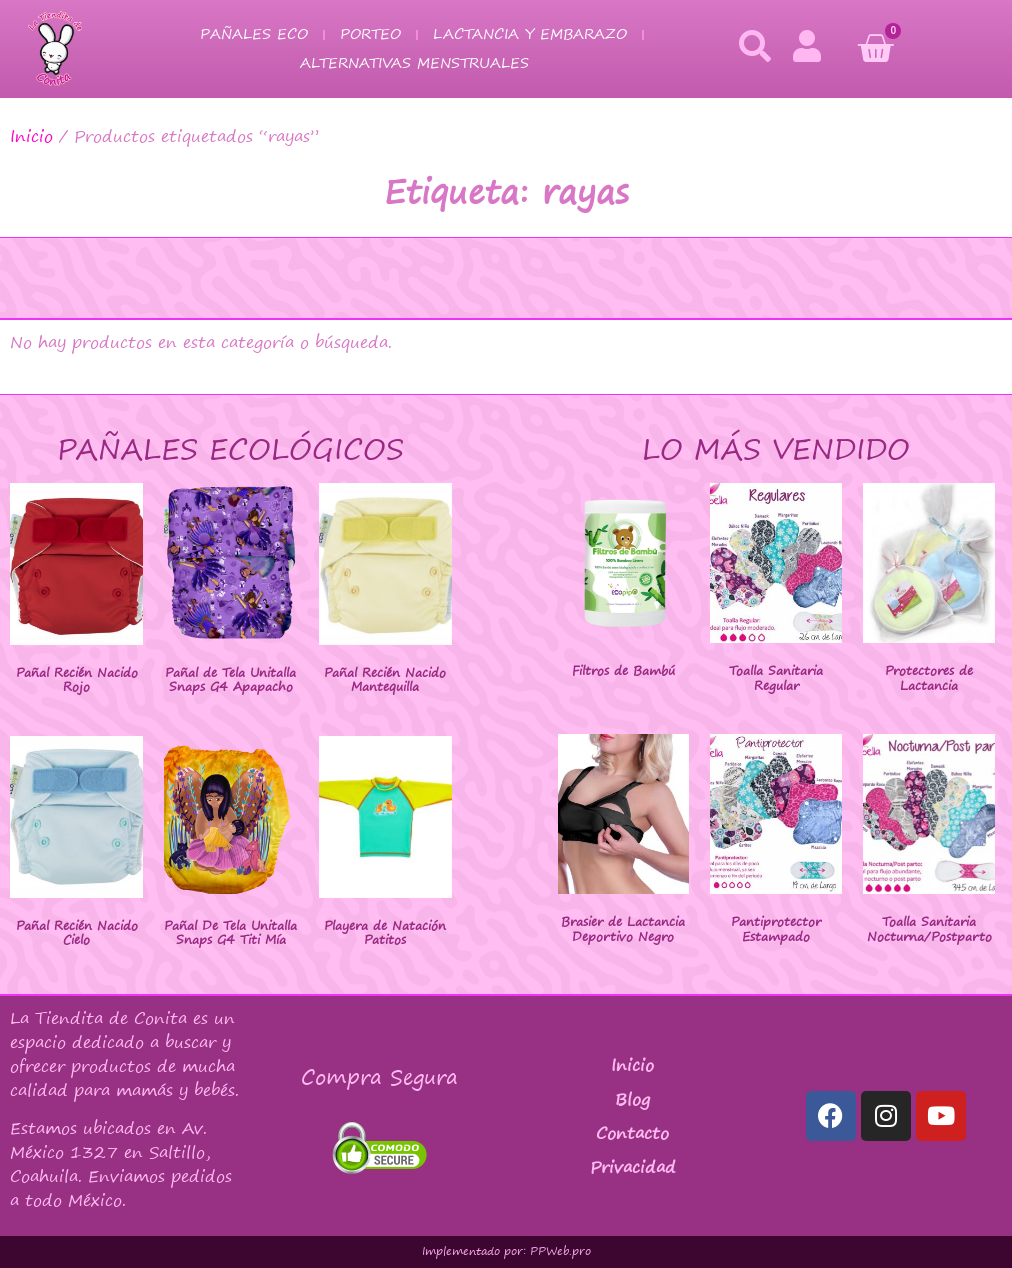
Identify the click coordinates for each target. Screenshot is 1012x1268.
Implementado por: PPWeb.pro (506, 1251)
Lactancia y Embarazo (530, 33)
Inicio (31, 136)
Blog (632, 1099)
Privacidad (633, 1167)
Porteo (370, 33)
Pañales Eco (254, 33)
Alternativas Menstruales (414, 62)
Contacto (632, 1133)
